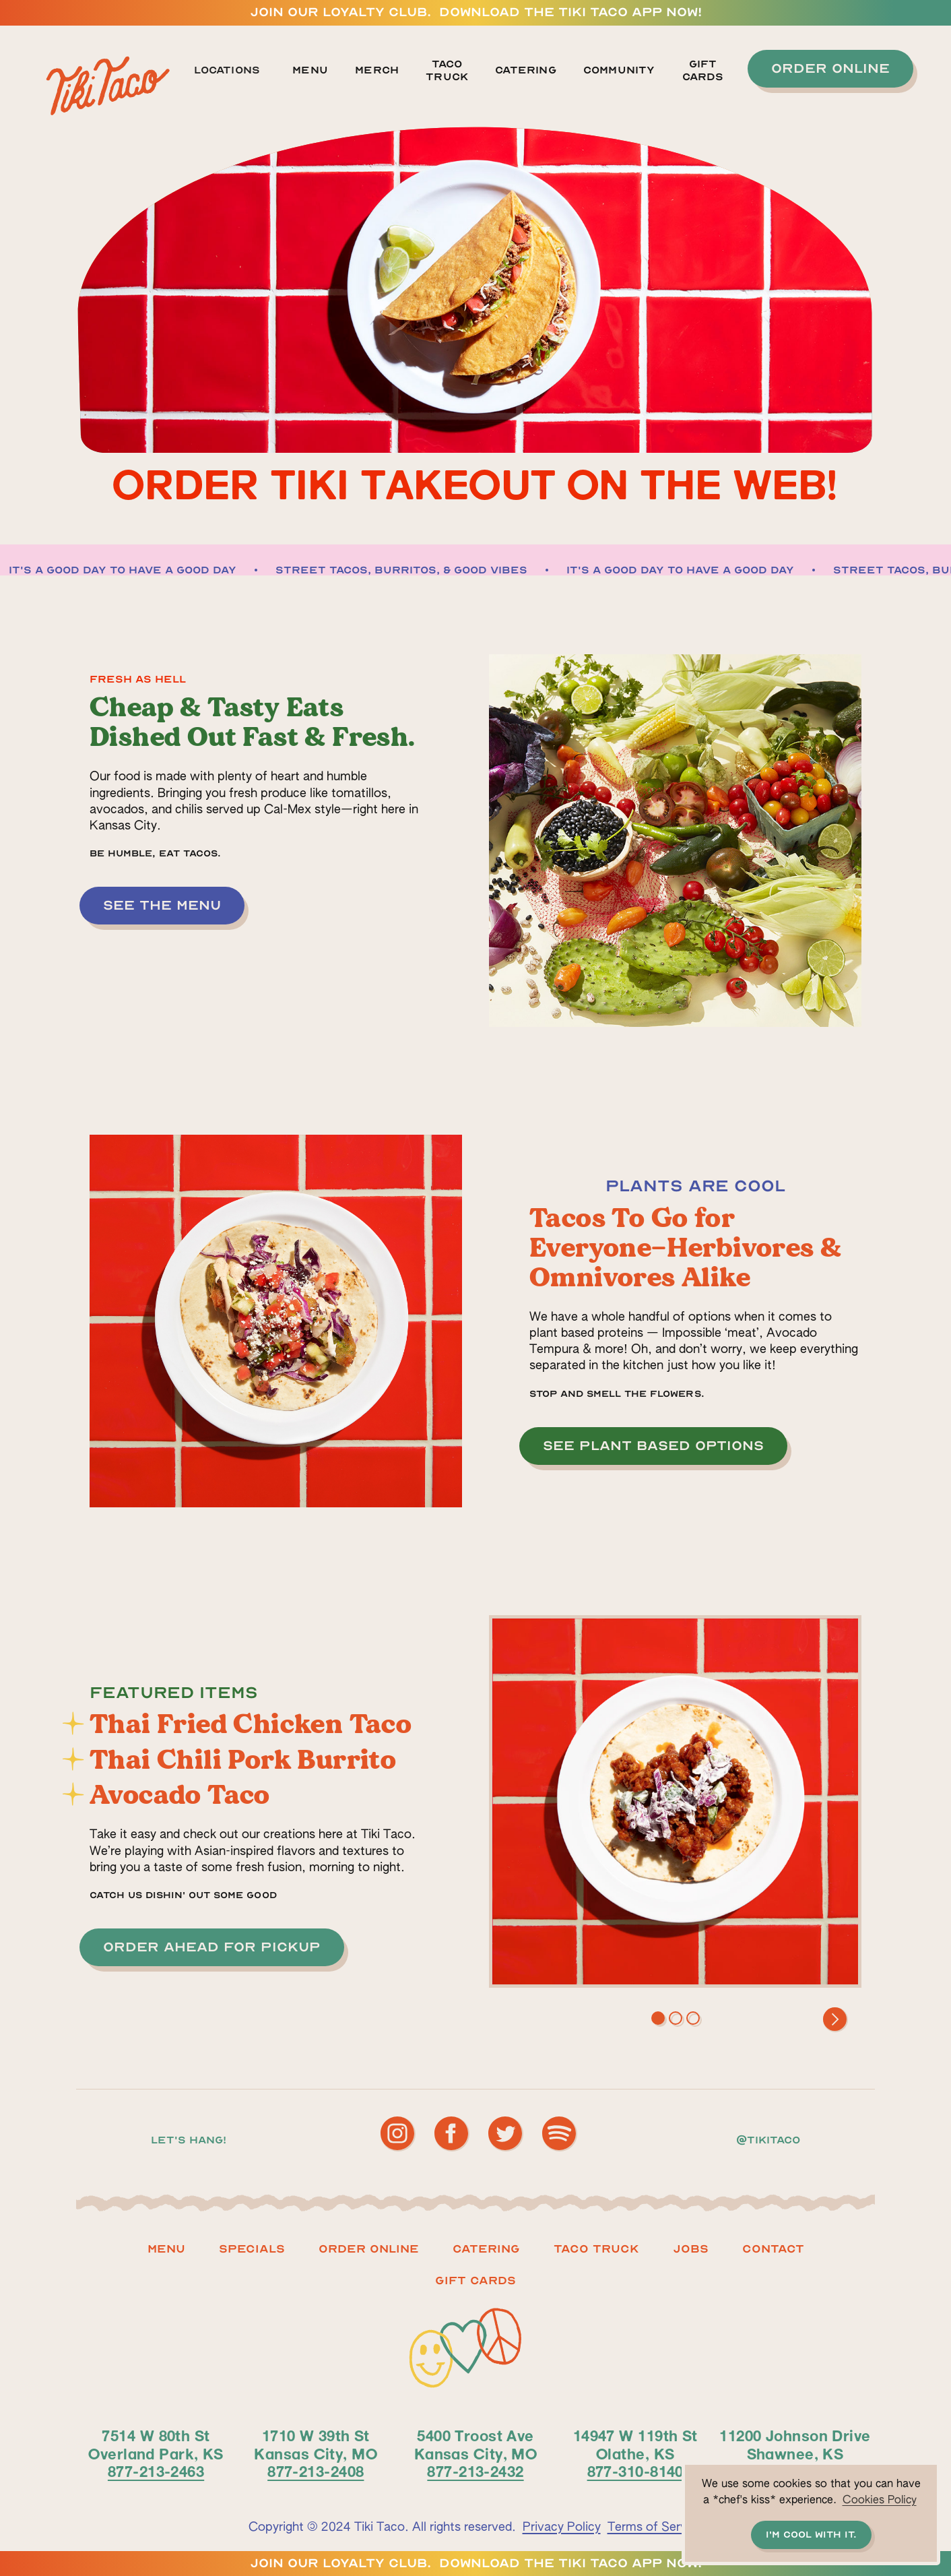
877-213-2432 (475, 2471)
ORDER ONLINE (369, 2248)
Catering (525, 70)
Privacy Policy (562, 2527)
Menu (310, 70)
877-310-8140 (635, 2471)
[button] (234, 71)
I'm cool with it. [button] (811, 2534)
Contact (773, 2248)
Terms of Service (655, 2527)
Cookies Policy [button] (880, 2500)
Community (619, 70)
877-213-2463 (156, 2471)
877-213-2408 (315, 2471)
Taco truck (596, 2248)
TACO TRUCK (447, 70)
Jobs (691, 2248)
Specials (252, 2248)
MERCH (377, 70)
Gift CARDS (475, 2280)
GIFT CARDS (703, 70)
